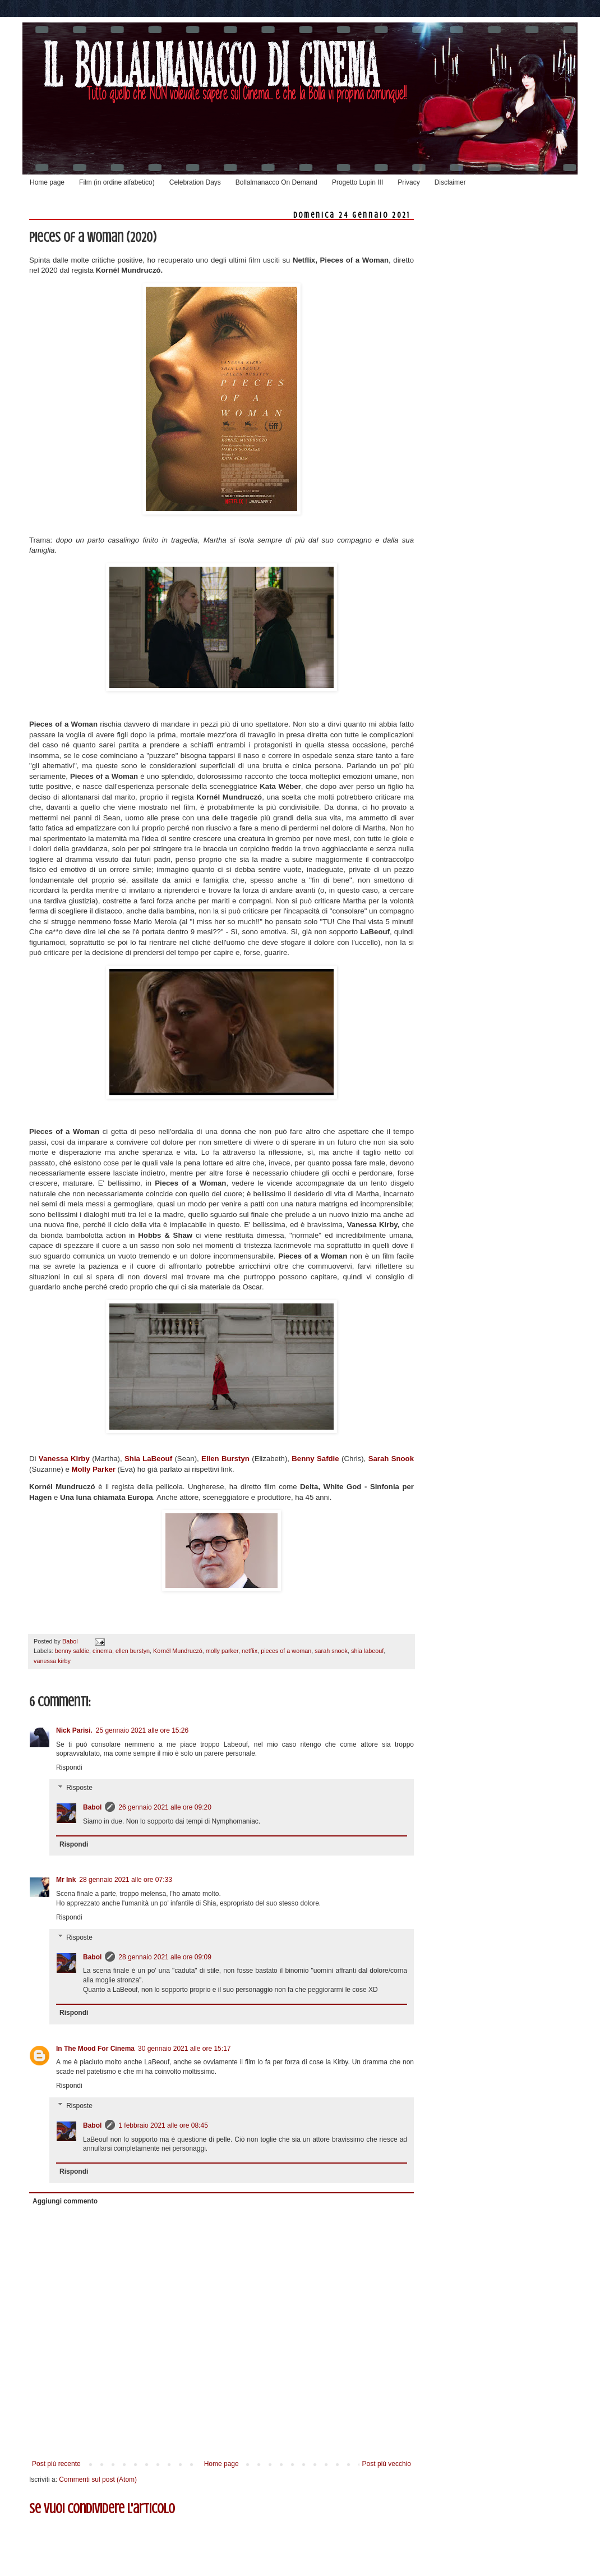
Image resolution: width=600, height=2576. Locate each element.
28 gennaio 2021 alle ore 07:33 (125, 1880)
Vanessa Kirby (64, 1458)
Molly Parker (94, 1469)
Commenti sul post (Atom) (98, 2479)
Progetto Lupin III (357, 182)
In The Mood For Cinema (95, 2048)
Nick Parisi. (74, 1730)
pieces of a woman (286, 1650)
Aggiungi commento (65, 2201)
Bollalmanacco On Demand (276, 182)
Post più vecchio (386, 2464)
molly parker (222, 1650)
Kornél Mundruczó (177, 1650)
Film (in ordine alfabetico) (117, 182)
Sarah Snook (391, 1458)
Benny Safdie (315, 1458)
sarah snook (331, 1650)
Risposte (79, 1788)
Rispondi (69, 1767)
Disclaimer (450, 182)
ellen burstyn (133, 1650)
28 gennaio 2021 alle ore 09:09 (164, 1957)
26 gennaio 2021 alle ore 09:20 (164, 1807)
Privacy (408, 182)
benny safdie (72, 1650)
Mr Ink (66, 1880)
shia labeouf (367, 1650)
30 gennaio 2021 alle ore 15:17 (184, 2048)
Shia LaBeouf (148, 1458)
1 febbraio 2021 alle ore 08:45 (162, 2125)
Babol (92, 1807)
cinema (102, 1650)
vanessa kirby (52, 1660)
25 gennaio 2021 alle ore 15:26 (142, 1730)
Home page (47, 182)
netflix (249, 1650)
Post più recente (56, 2464)
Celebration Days (195, 182)
